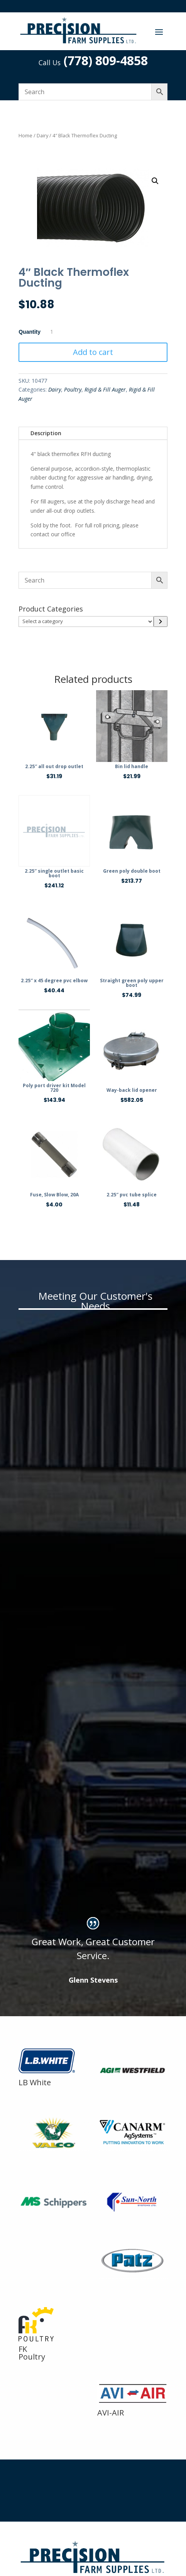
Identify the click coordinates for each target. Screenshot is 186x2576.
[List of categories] (86, 621)
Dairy (42, 135)
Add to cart (93, 352)
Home (25, 135)
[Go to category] (160, 621)
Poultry (72, 389)
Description (45, 433)
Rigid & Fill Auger (105, 389)
